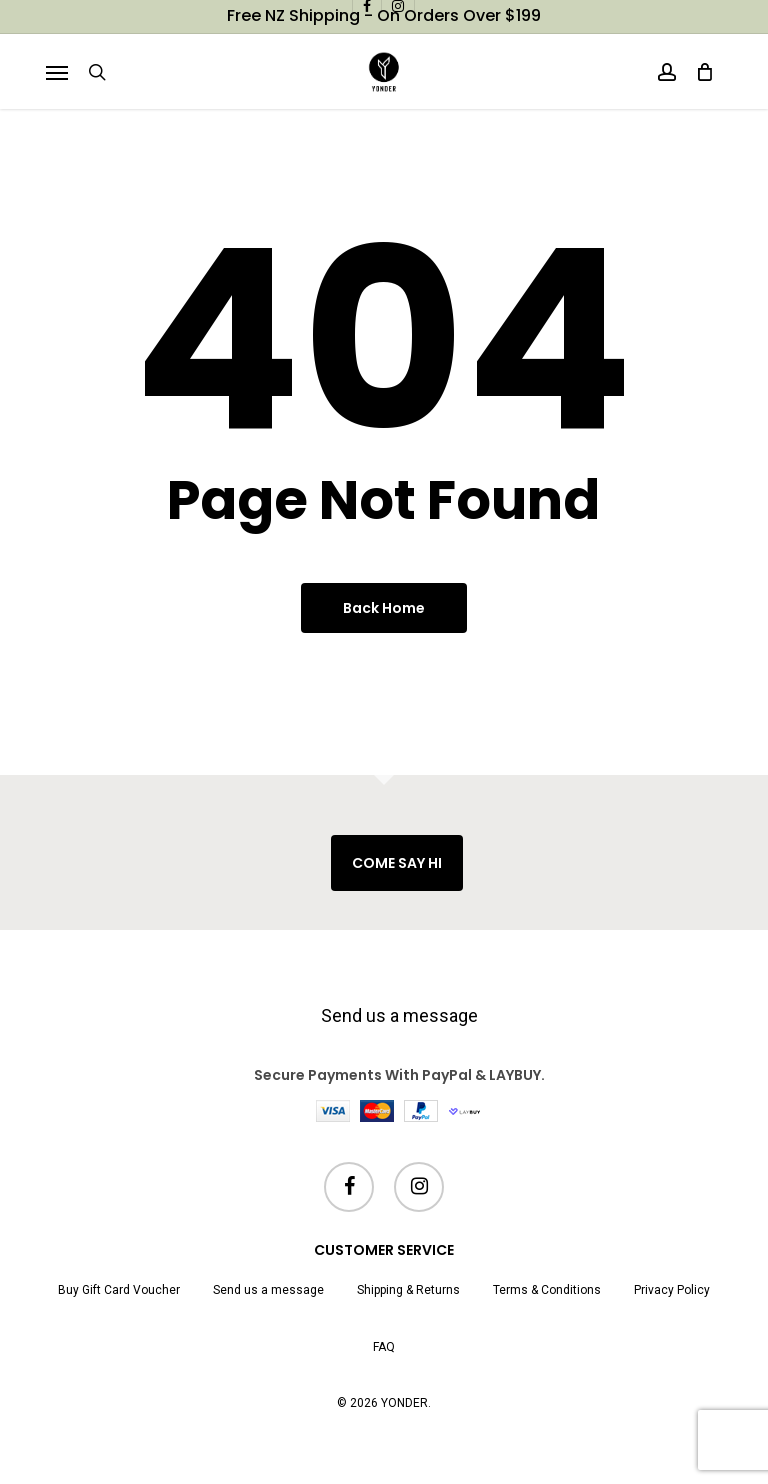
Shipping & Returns (408, 1290)
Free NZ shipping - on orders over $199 (384, 15)
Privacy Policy (672, 1290)
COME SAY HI (397, 863)
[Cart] (700, 72)
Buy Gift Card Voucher (119, 1290)
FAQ (384, 1347)
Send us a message (399, 1015)
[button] (57, 72)
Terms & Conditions (547, 1290)
